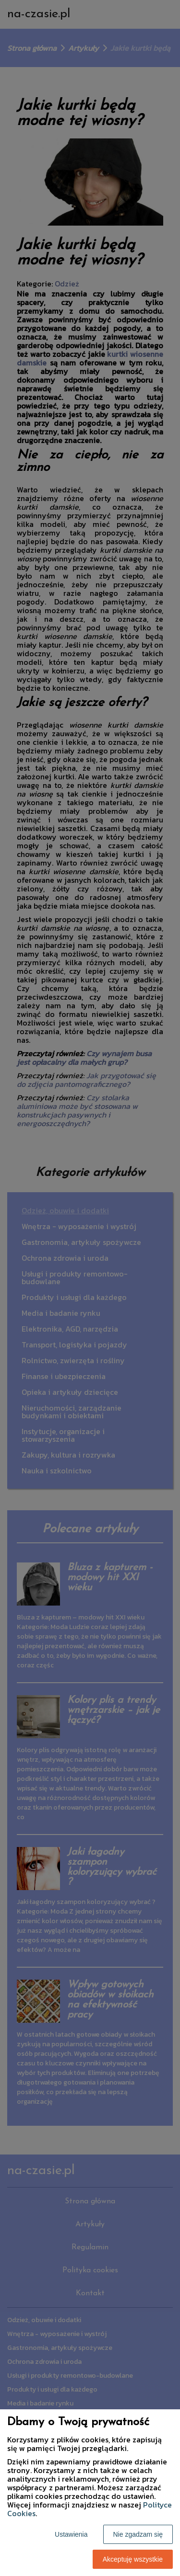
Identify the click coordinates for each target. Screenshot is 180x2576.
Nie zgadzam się (138, 2534)
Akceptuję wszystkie (133, 2559)
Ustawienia (71, 2534)
